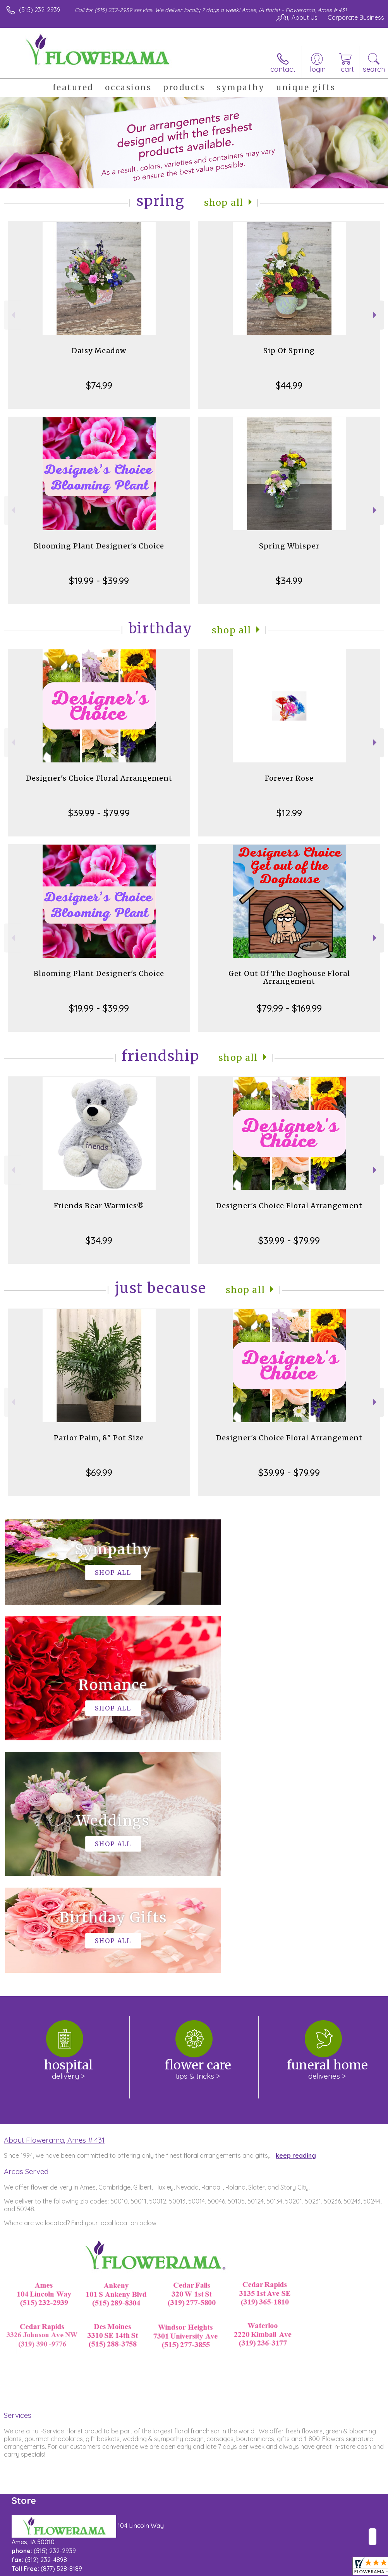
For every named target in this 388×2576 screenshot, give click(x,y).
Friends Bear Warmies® (99, 1205)
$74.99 (99, 385)
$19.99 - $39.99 (99, 580)
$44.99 (289, 385)
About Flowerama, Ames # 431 (54, 1907)
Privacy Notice (252, 2567)
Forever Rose (289, 778)
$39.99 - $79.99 (99, 813)
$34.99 (289, 580)
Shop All (224, 203)
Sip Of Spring (289, 350)
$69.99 (99, 1472)
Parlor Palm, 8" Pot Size (99, 1437)
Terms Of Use (206, 2567)
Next (375, 314)
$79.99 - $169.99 (289, 1008)
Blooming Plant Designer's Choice (99, 545)
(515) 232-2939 (39, 10)
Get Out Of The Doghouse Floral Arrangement (289, 977)
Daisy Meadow (99, 350)
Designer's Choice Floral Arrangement (99, 778)
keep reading (296, 1923)
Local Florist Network (308, 2567)
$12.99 (289, 813)
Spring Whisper (289, 545)
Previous (12, 314)
